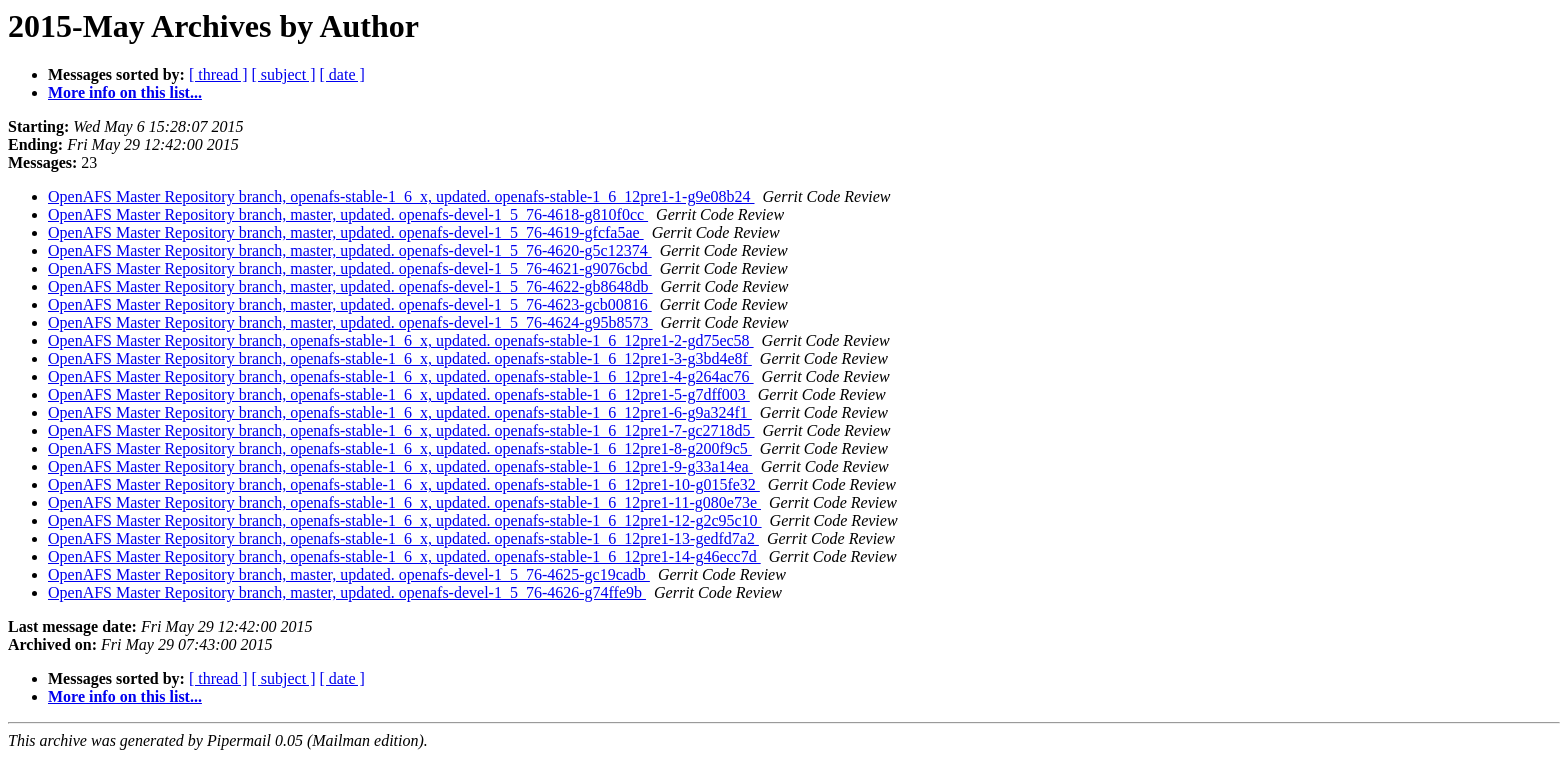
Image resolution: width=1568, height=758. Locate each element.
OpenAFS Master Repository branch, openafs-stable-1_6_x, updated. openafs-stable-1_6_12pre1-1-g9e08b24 (401, 196)
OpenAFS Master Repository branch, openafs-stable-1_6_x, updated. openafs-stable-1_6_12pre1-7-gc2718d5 (401, 430)
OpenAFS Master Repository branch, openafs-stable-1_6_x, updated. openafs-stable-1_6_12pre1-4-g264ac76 (401, 376)
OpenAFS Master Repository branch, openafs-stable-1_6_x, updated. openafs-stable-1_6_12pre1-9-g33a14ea (400, 466)
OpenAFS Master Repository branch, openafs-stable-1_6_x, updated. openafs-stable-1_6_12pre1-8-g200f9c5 (400, 448)
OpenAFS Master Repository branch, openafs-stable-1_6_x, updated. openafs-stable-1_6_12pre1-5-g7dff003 (399, 394)
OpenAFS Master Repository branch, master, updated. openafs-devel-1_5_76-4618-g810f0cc (348, 214)
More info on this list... (125, 92)
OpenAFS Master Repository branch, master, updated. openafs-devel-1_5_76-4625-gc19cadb (349, 574)
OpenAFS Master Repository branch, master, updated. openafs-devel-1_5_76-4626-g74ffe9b (347, 592)
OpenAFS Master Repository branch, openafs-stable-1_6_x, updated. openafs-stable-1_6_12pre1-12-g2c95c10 (405, 520)
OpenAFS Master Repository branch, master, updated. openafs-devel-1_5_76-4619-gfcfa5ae (346, 232)
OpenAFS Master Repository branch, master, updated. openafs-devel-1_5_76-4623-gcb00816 (350, 304)
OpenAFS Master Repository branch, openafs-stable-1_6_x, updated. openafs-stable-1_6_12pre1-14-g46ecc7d (404, 556)
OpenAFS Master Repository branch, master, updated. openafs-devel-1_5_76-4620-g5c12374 (350, 250)
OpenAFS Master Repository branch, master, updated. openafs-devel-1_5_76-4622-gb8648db (350, 286)
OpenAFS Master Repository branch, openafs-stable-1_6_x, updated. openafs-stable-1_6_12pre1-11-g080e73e (404, 502)
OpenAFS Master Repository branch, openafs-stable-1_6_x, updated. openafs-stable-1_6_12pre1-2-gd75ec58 (401, 340)
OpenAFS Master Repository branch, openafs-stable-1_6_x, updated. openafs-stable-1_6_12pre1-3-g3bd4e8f (400, 358)
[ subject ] (284, 74)
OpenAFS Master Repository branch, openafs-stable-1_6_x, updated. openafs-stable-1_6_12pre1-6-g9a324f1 (400, 412)
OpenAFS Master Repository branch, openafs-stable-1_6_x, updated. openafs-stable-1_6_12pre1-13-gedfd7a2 (403, 538)
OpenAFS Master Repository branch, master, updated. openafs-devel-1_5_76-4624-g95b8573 (350, 322)
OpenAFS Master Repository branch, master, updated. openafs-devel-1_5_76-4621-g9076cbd (350, 268)
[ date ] (342, 74)
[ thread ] (218, 74)
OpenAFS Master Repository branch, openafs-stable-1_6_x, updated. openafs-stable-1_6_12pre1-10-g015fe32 (404, 484)
